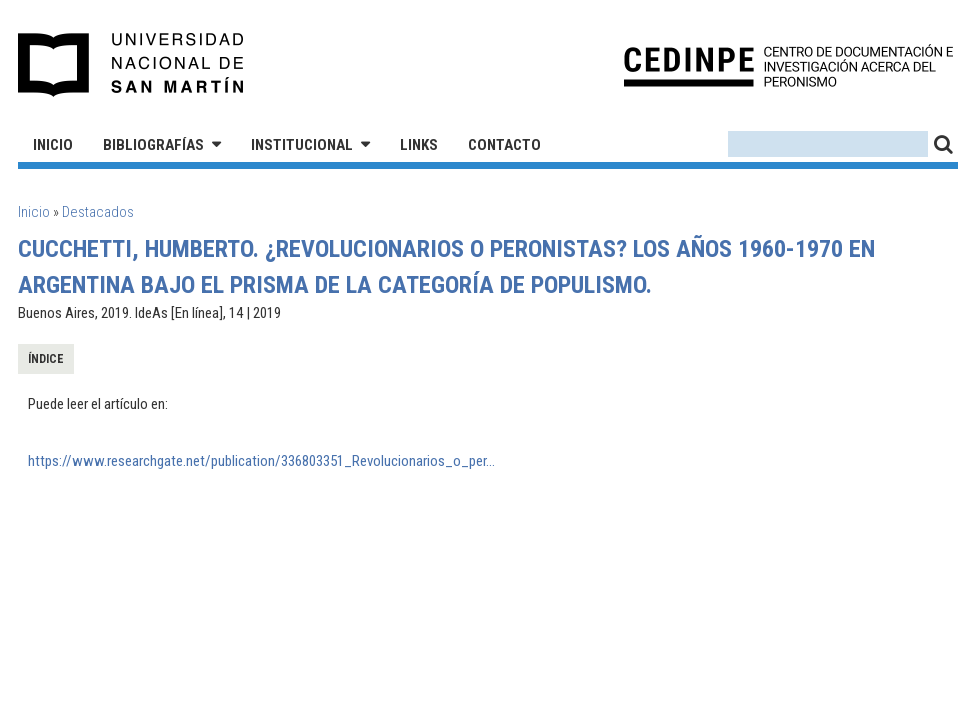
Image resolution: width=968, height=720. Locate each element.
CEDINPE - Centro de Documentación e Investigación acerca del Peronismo (788, 65)
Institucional (302, 145)
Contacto (504, 145)
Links (419, 145)
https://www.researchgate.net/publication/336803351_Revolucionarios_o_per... (261, 461)
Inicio (53, 145)
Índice (46, 359)
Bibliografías (153, 145)
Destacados (98, 212)
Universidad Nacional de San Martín (131, 65)
